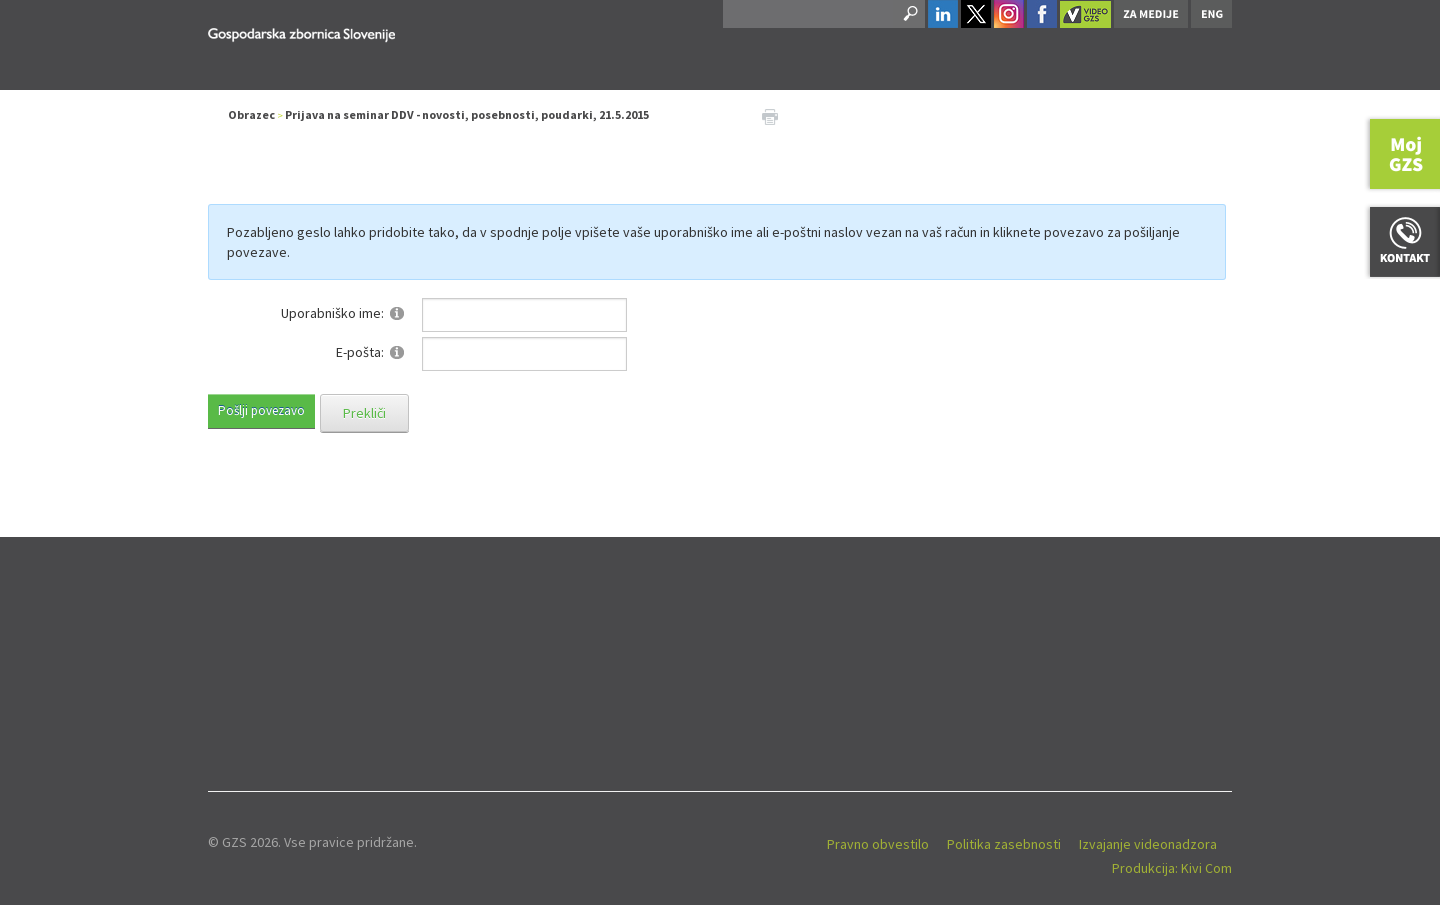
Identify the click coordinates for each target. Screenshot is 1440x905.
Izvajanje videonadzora (1148, 844)
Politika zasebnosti (1004, 844)
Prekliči (364, 413)
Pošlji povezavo (261, 410)
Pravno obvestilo (878, 844)
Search (909, 14)
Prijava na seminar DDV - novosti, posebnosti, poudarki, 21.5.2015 (467, 114)
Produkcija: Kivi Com (1172, 868)
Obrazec (251, 114)
